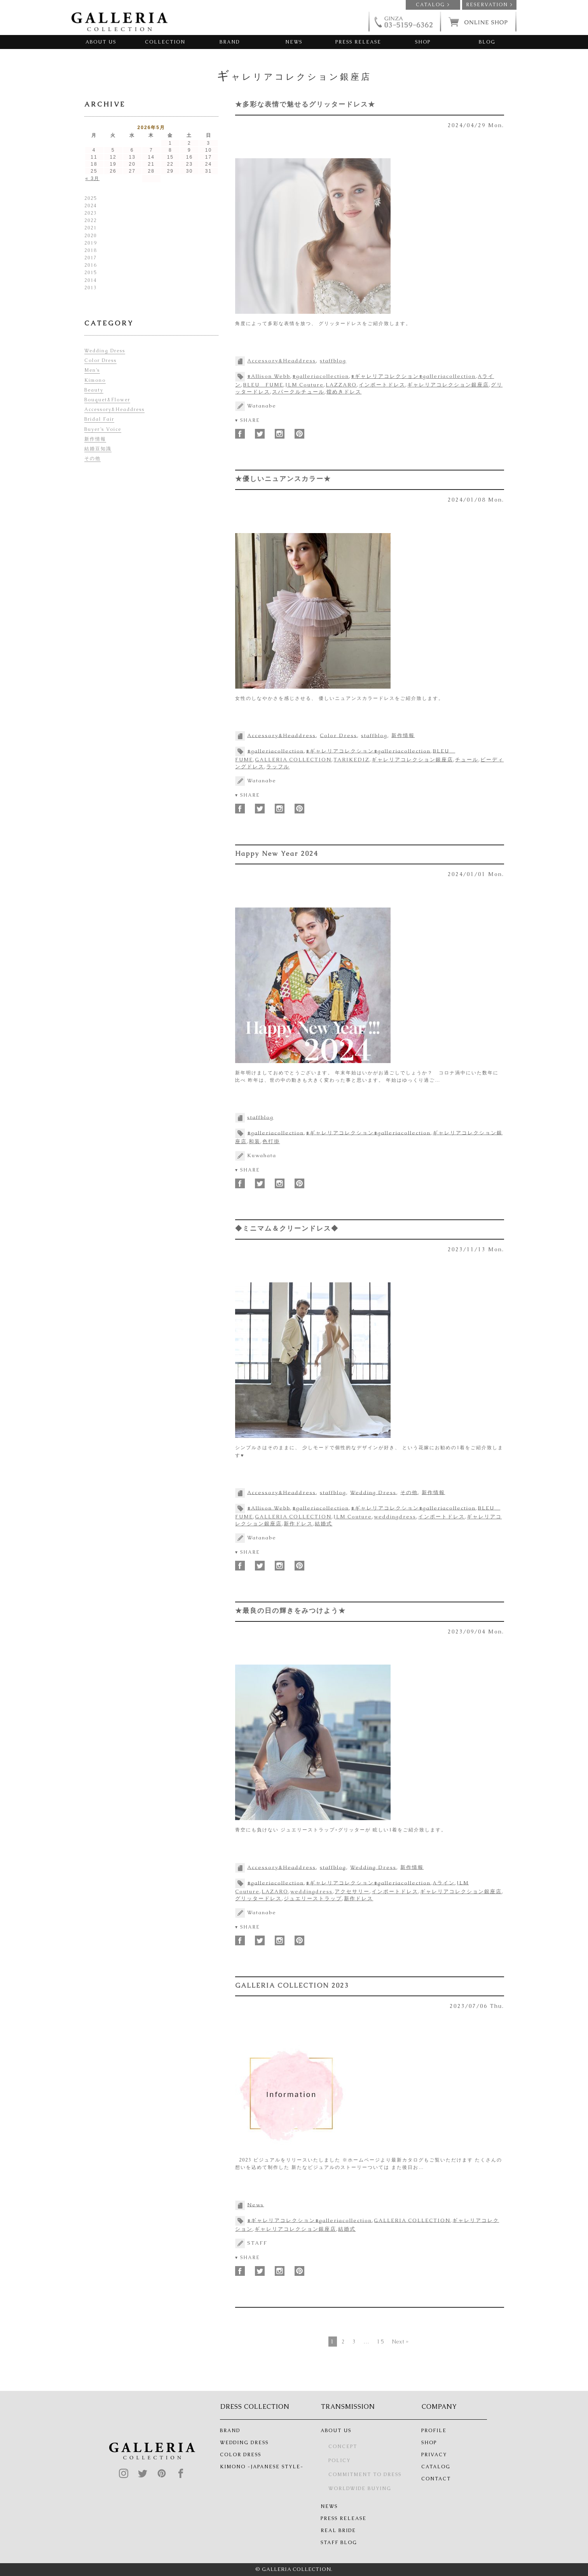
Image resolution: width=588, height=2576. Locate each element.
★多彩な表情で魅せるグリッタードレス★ (305, 104)
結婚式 (323, 1523)
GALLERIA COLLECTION (293, 759)
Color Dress (338, 735)
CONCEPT (342, 2446)
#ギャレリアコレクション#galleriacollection (413, 376)
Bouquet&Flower (107, 400)
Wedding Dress (373, 1492)
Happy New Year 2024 (276, 853)
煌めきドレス (343, 391)
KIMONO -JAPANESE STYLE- (262, 2467)
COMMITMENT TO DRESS (364, 2474)
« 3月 (92, 178)
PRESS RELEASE (358, 42)
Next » (400, 2341)
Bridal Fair (99, 419)
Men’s (92, 370)
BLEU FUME (263, 384)
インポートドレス (382, 384)
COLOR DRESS (240, 2455)
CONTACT (436, 2479)
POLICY (339, 2460)
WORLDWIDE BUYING (359, 2488)
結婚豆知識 (98, 449)
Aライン (444, 1882)
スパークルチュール (298, 391)
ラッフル (278, 766)
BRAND (230, 42)
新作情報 (403, 735)
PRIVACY (434, 2455)
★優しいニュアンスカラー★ (283, 478)
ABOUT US (100, 42)
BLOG (487, 42)
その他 (409, 1492)
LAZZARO (341, 384)
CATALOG (435, 2467)
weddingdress (395, 1516)
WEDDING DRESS (244, 2443)
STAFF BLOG (339, 2542)
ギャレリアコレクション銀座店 (448, 384)
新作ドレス (298, 1523)
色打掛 (271, 1141)
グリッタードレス (258, 1898)
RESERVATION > (489, 5)
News (255, 2204)
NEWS (293, 42)
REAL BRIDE (338, 2530)
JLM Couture (304, 384)
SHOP (423, 42)
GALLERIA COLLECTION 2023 (292, 1985)
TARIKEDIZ (351, 759)
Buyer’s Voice (102, 429)
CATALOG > (433, 5)
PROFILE (434, 2430)
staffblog (333, 360)
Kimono (95, 380)
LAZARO (275, 1891)
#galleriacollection (320, 376)
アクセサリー (352, 1891)
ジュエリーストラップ (313, 1898)
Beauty (93, 390)
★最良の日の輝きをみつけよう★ (290, 1610)
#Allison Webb (268, 376)
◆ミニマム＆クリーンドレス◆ (286, 1228)
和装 (254, 1141)
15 (381, 2341)
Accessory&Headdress (281, 360)
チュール (466, 759)
